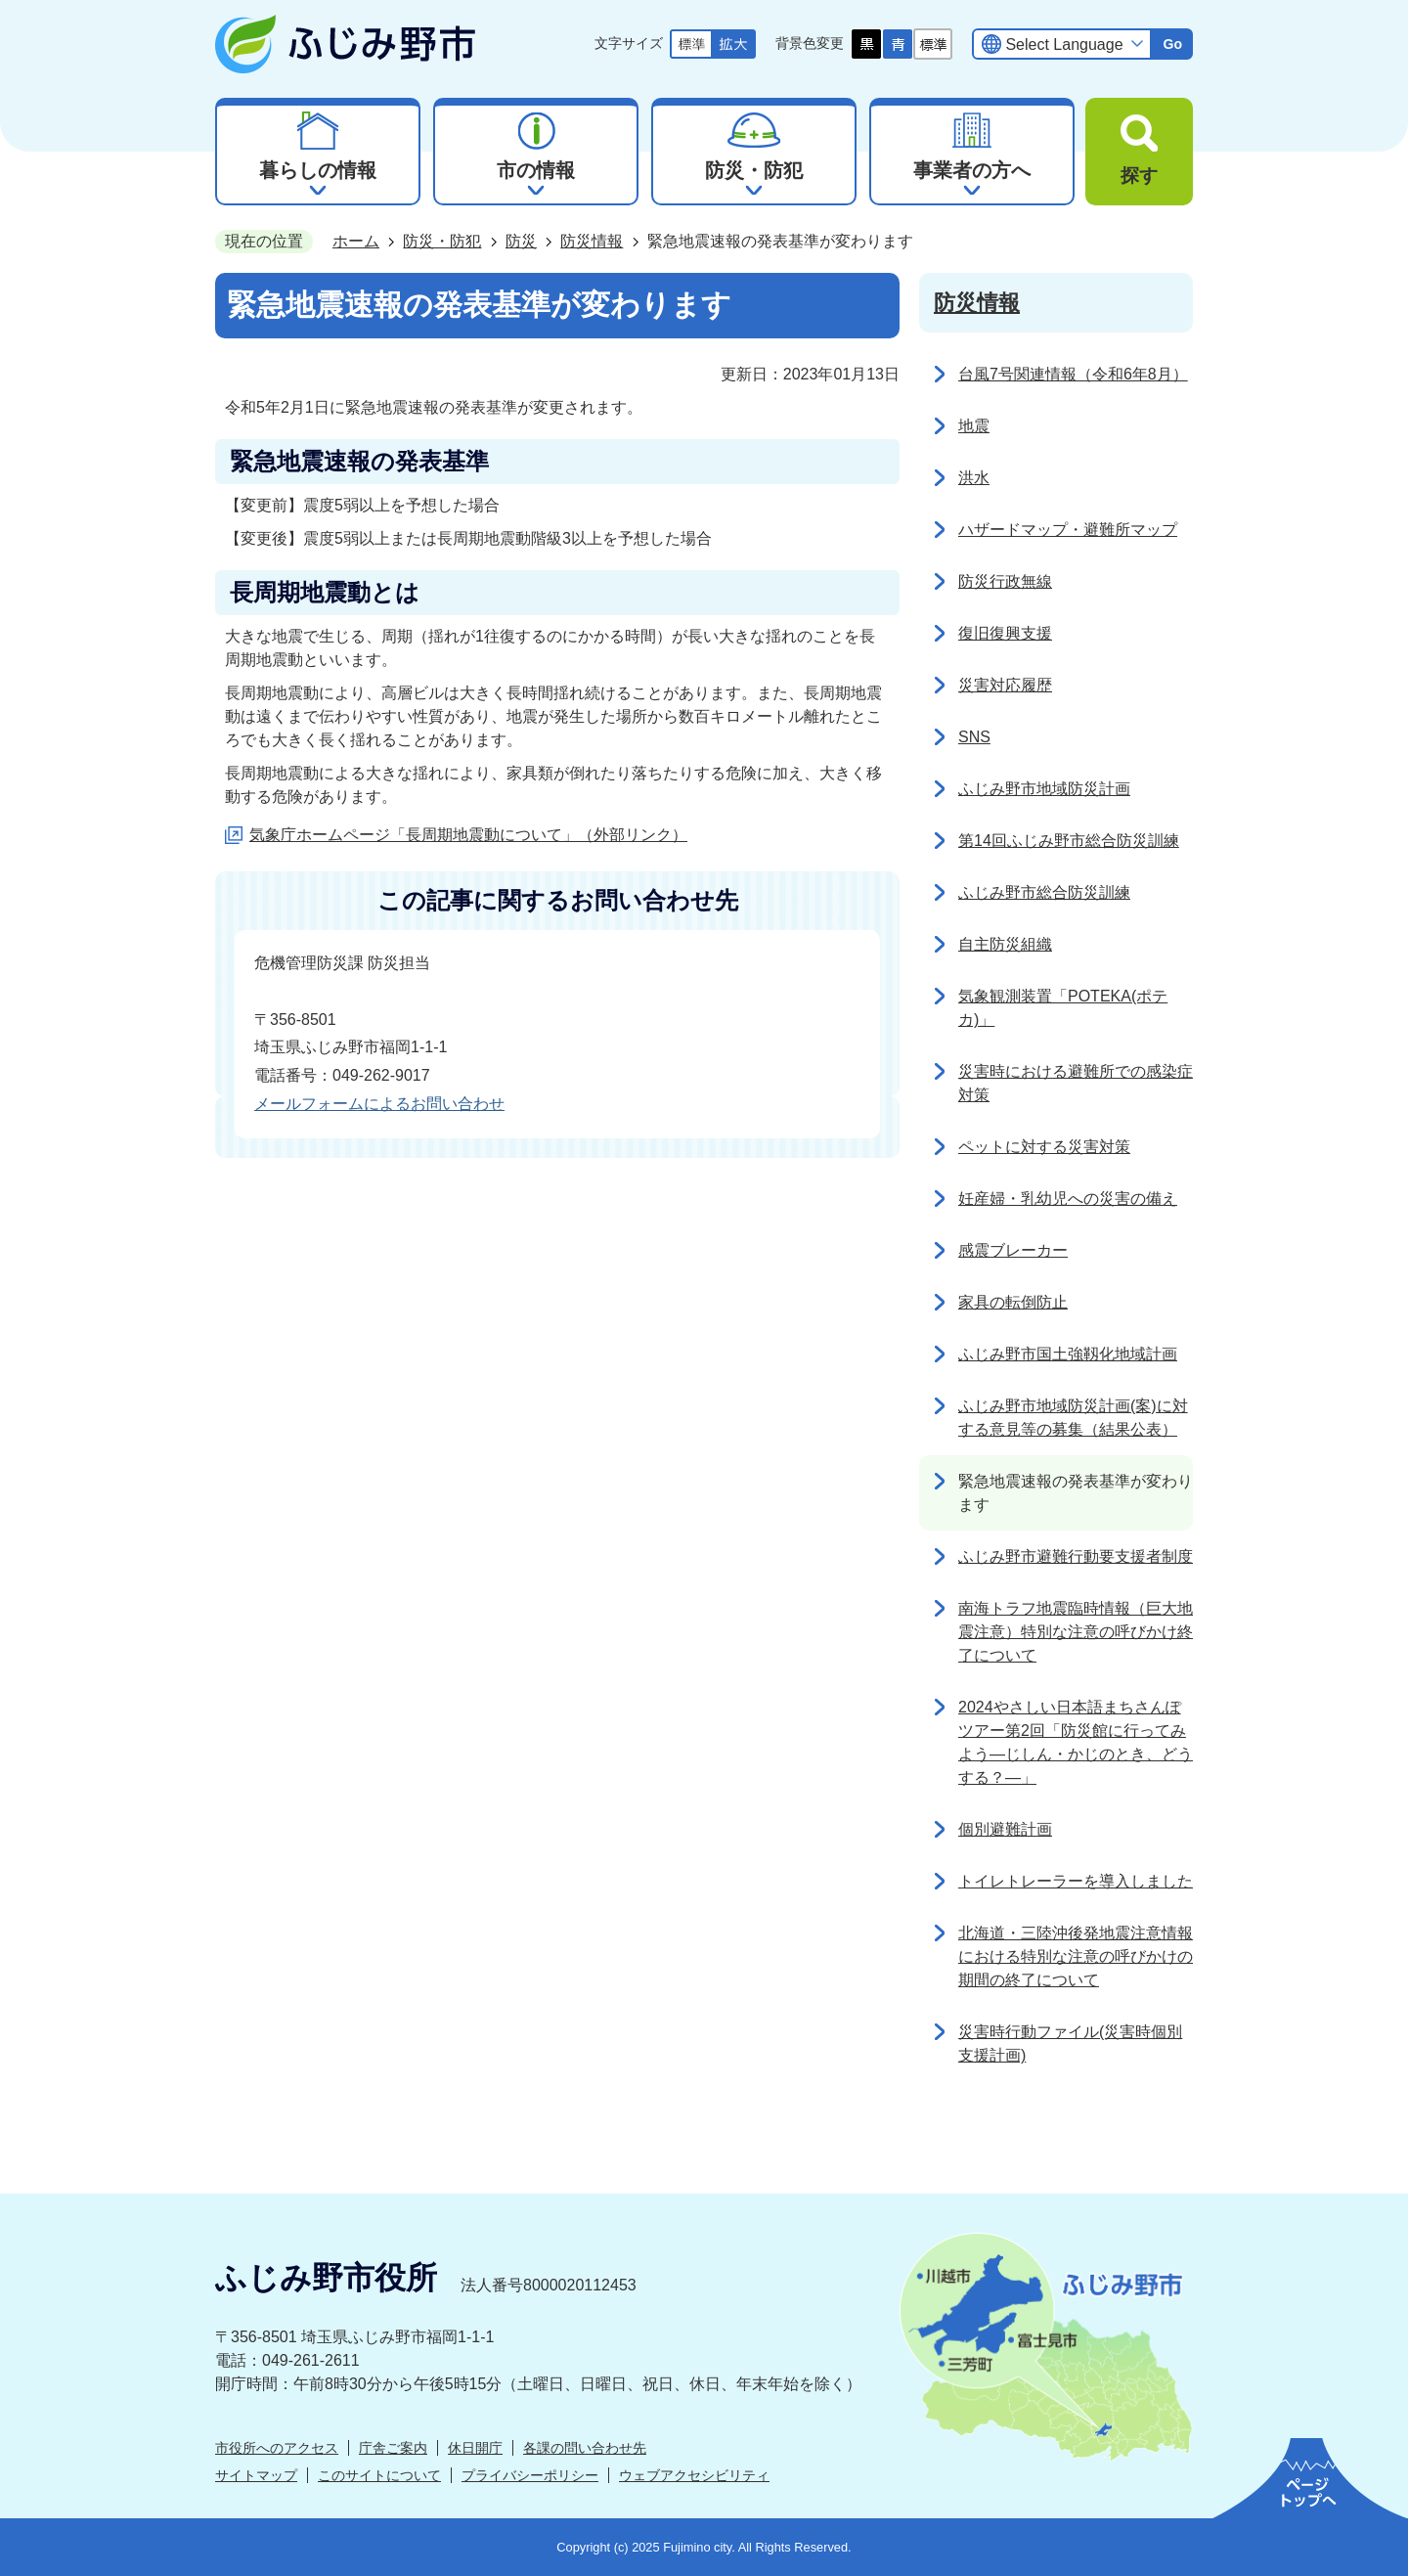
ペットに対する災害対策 (1044, 1146)
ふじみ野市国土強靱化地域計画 (1067, 1354)
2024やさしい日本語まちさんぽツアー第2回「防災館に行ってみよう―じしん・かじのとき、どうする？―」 (1075, 1742)
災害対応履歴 (1005, 685)
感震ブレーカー (1013, 1250)
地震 (974, 426)
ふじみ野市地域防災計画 (1044, 788)
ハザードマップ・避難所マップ (1067, 529)
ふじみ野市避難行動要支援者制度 (1075, 1556)
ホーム (355, 241)
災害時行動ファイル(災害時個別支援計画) (1070, 2043)
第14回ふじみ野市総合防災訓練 (1068, 840)
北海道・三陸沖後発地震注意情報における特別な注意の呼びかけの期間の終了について (1075, 1956)
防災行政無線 (1005, 581)
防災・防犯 (442, 241)
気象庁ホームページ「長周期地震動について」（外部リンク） (468, 834)
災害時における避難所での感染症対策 (1075, 1083)
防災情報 (591, 241)
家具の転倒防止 (1013, 1302)
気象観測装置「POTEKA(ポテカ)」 (1062, 1008)
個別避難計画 (1005, 1829)
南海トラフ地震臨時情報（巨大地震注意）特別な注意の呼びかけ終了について (1075, 1632)
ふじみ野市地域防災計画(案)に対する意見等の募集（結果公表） (1073, 1418)
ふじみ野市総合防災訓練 (1044, 892)
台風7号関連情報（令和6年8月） (1073, 374)
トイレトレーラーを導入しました (1075, 1881)
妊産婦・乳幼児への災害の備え (1067, 1198)
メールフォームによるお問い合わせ (379, 1103)
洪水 (974, 477)
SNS (974, 737)
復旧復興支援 (1005, 633)
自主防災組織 (1005, 944)
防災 (521, 241)
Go (1172, 44)
